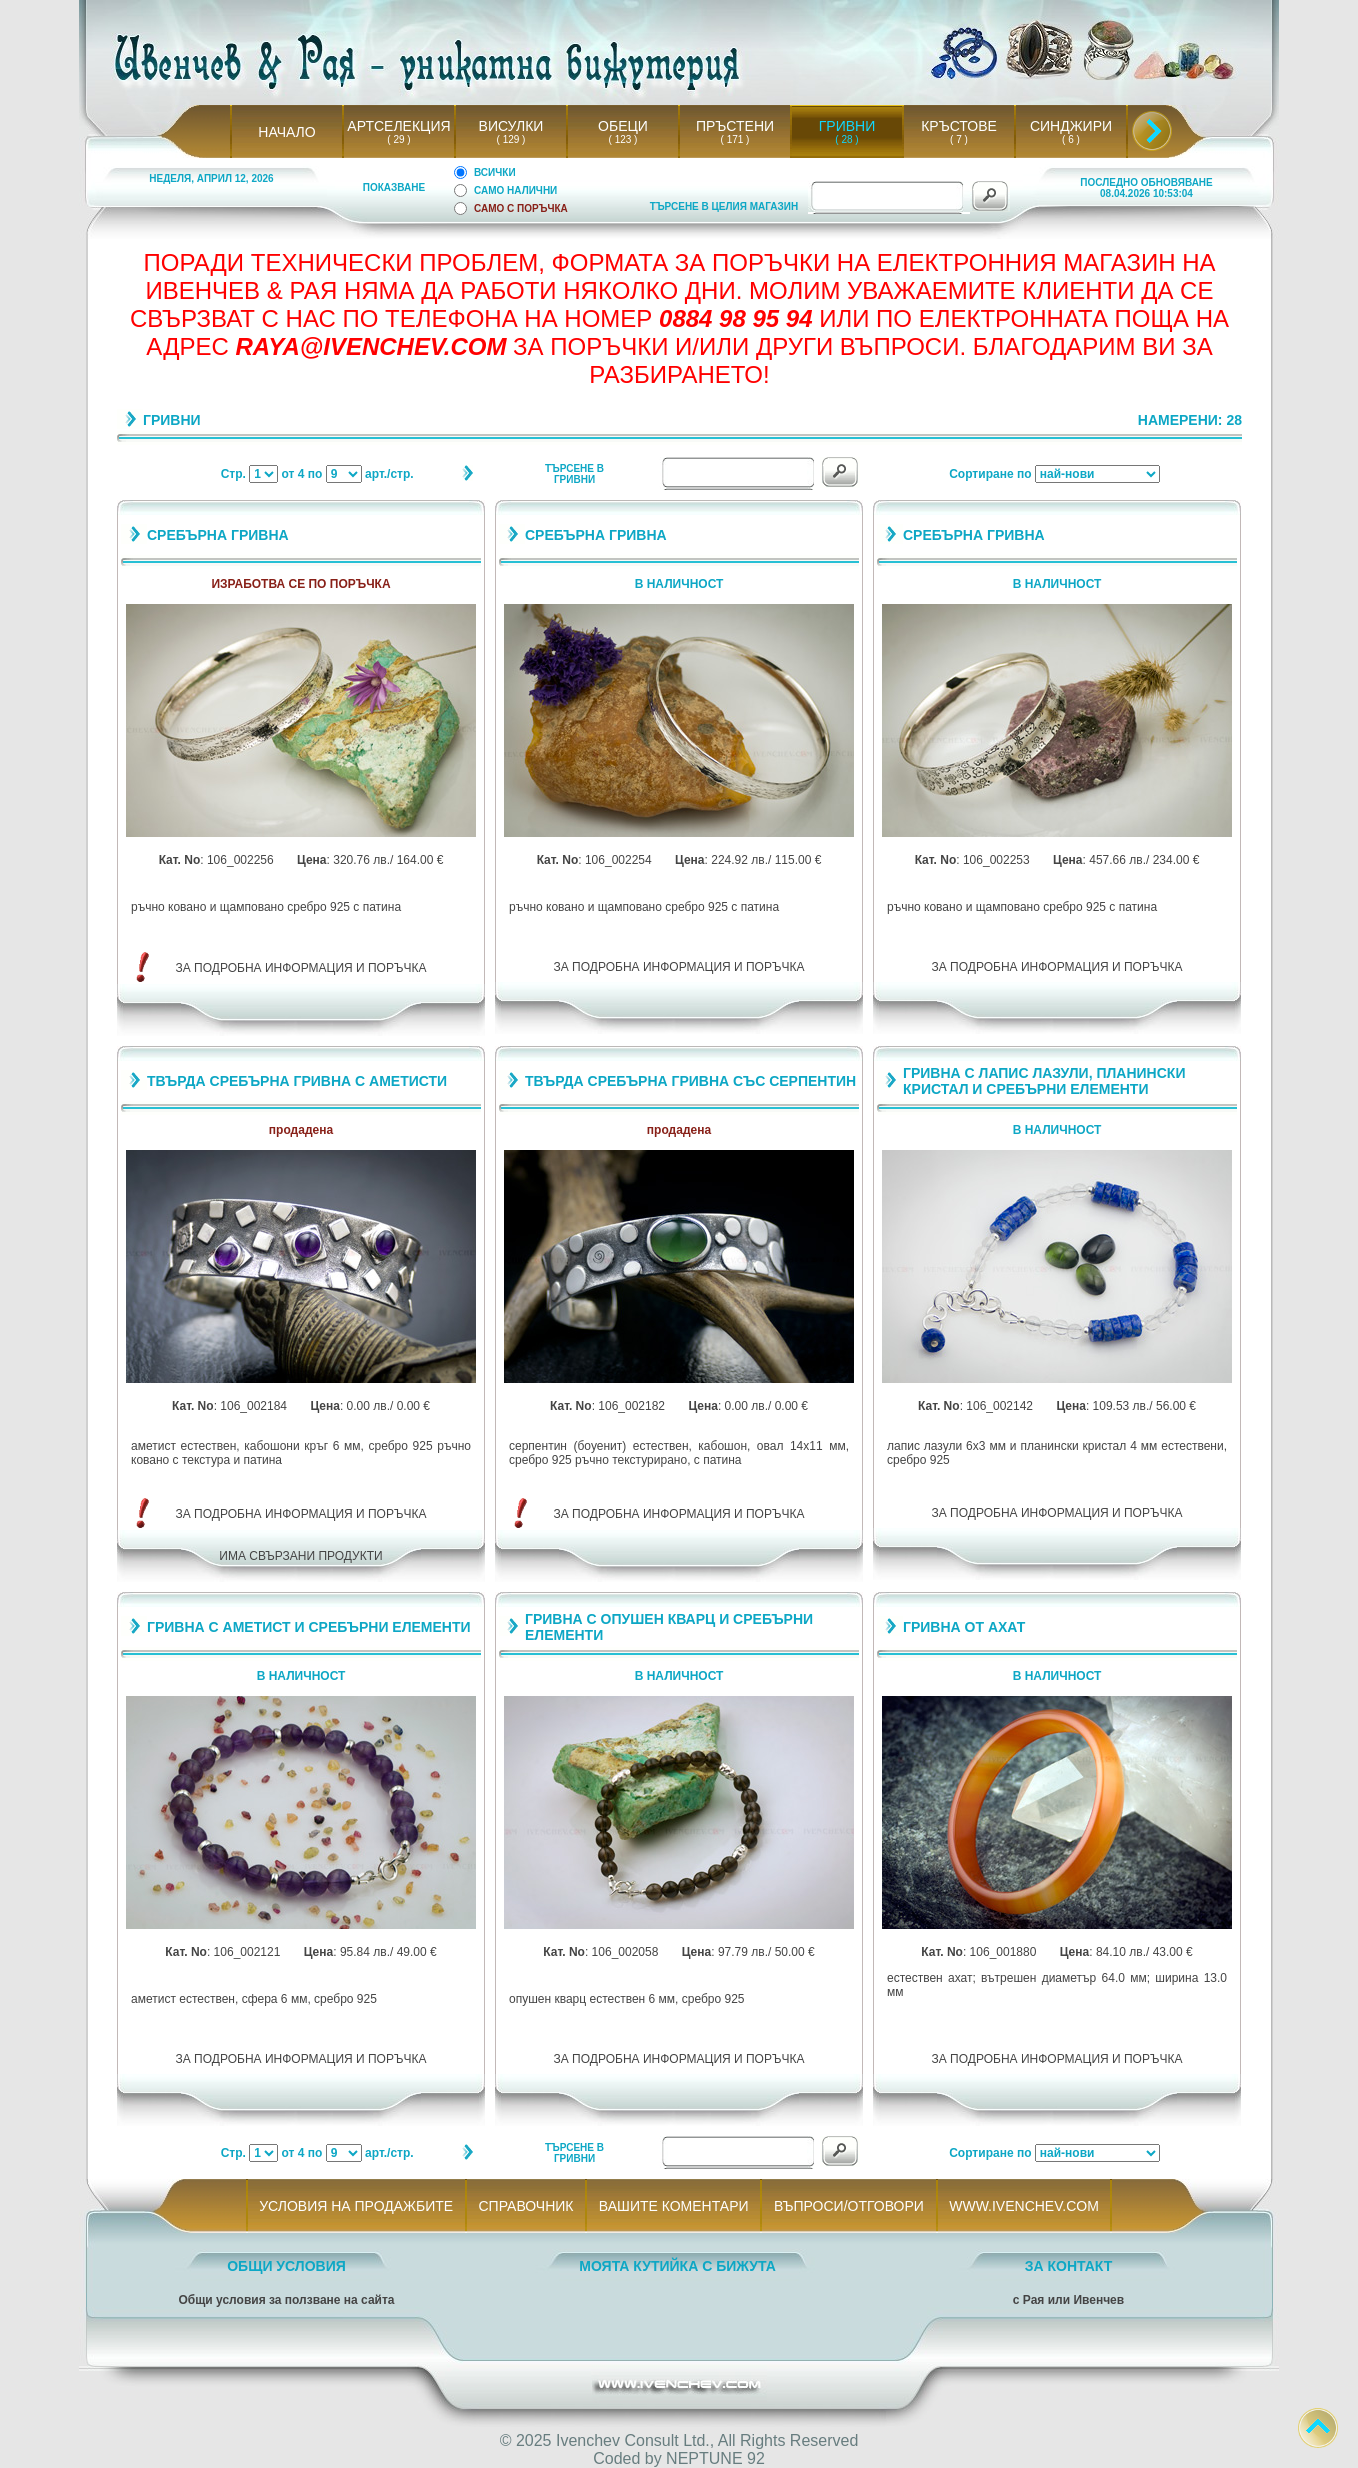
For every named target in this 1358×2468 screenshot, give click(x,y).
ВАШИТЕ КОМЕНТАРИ (673, 2206)
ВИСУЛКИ (511, 126)
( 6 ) (1071, 139)
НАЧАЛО (286, 132)
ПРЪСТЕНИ (735, 126)
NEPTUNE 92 (715, 2458)
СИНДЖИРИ (1071, 126)
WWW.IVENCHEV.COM (1024, 2206)
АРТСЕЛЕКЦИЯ (398, 126)
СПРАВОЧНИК (526, 2206)
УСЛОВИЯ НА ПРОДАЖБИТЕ (356, 2206)
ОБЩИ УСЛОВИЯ (286, 2266)
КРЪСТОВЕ (959, 126)
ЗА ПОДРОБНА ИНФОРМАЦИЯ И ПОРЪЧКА (301, 968)
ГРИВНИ (847, 126)
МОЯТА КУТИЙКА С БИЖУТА (677, 2266)
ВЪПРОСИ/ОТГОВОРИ (848, 2206)
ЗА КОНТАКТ (1069, 2266)
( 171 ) (735, 139)
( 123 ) (623, 139)
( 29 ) (399, 139)
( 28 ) (847, 139)
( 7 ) (959, 139)
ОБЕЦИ (623, 126)
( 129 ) (511, 139)
